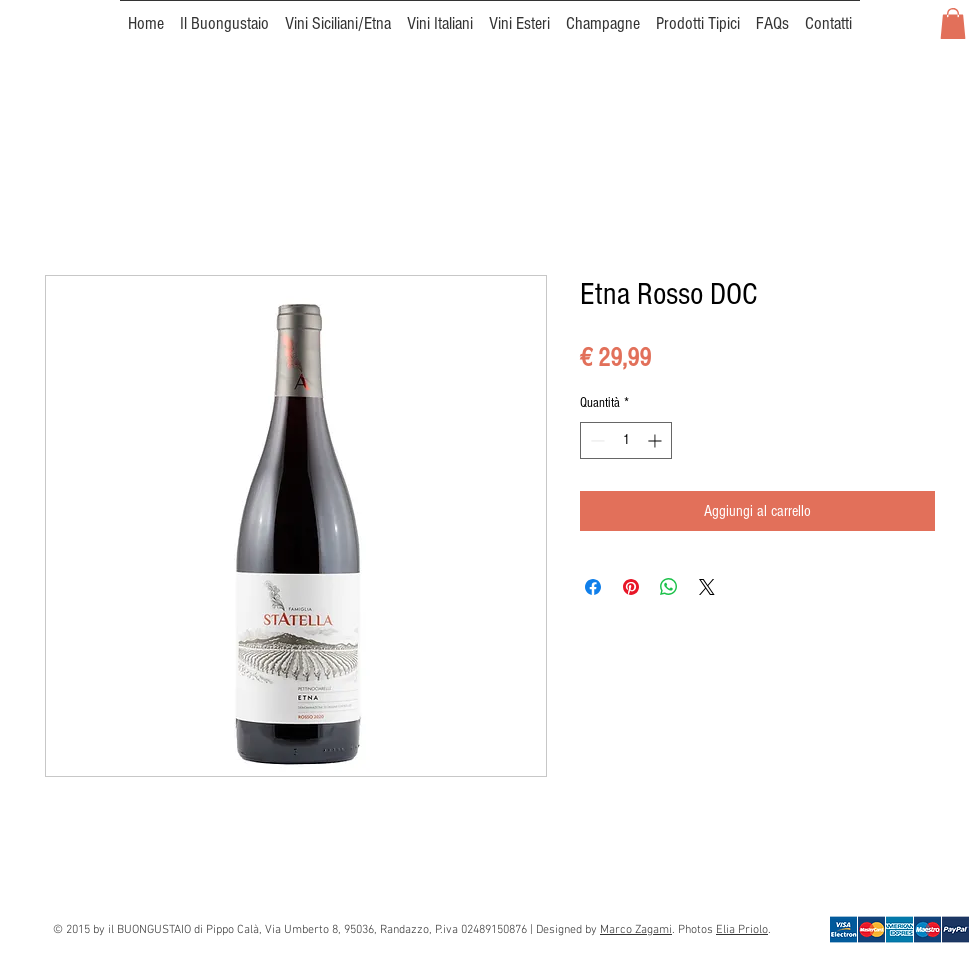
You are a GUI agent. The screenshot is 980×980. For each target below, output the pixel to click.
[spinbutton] (626, 440)
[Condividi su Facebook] (593, 587)
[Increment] (656, 440)
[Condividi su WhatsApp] (669, 587)
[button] (953, 23)
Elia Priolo (742, 930)
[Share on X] (707, 587)
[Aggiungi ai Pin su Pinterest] (631, 587)
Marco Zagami (636, 930)
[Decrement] (595, 440)
